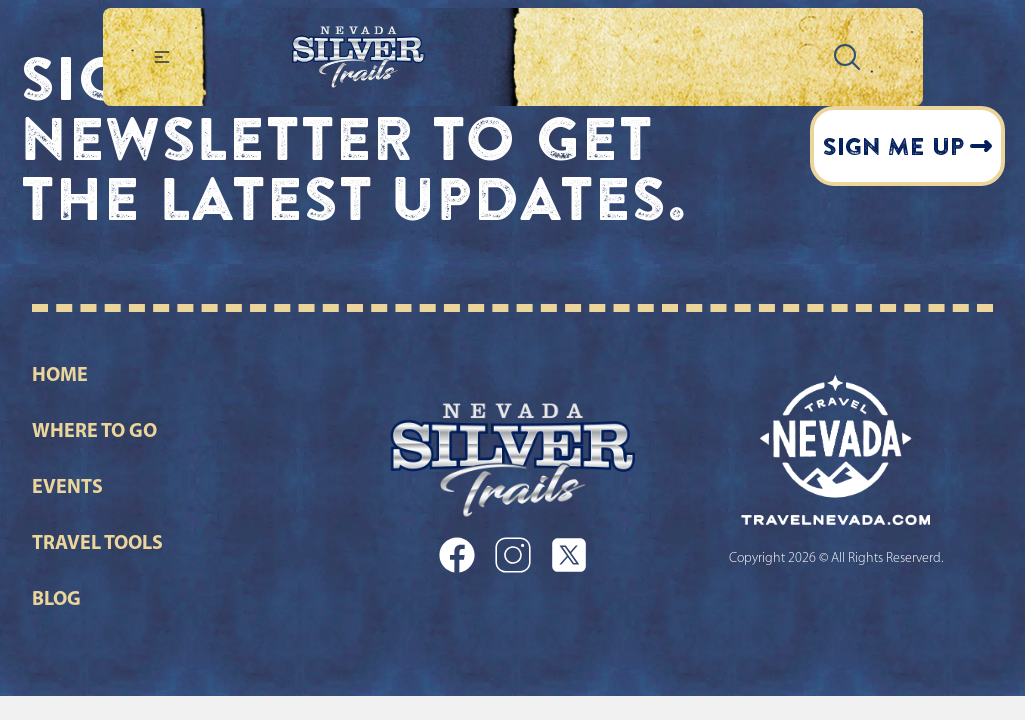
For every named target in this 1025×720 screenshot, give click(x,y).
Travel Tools (97, 544)
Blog (56, 600)
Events (67, 488)
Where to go (94, 432)
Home (60, 376)
